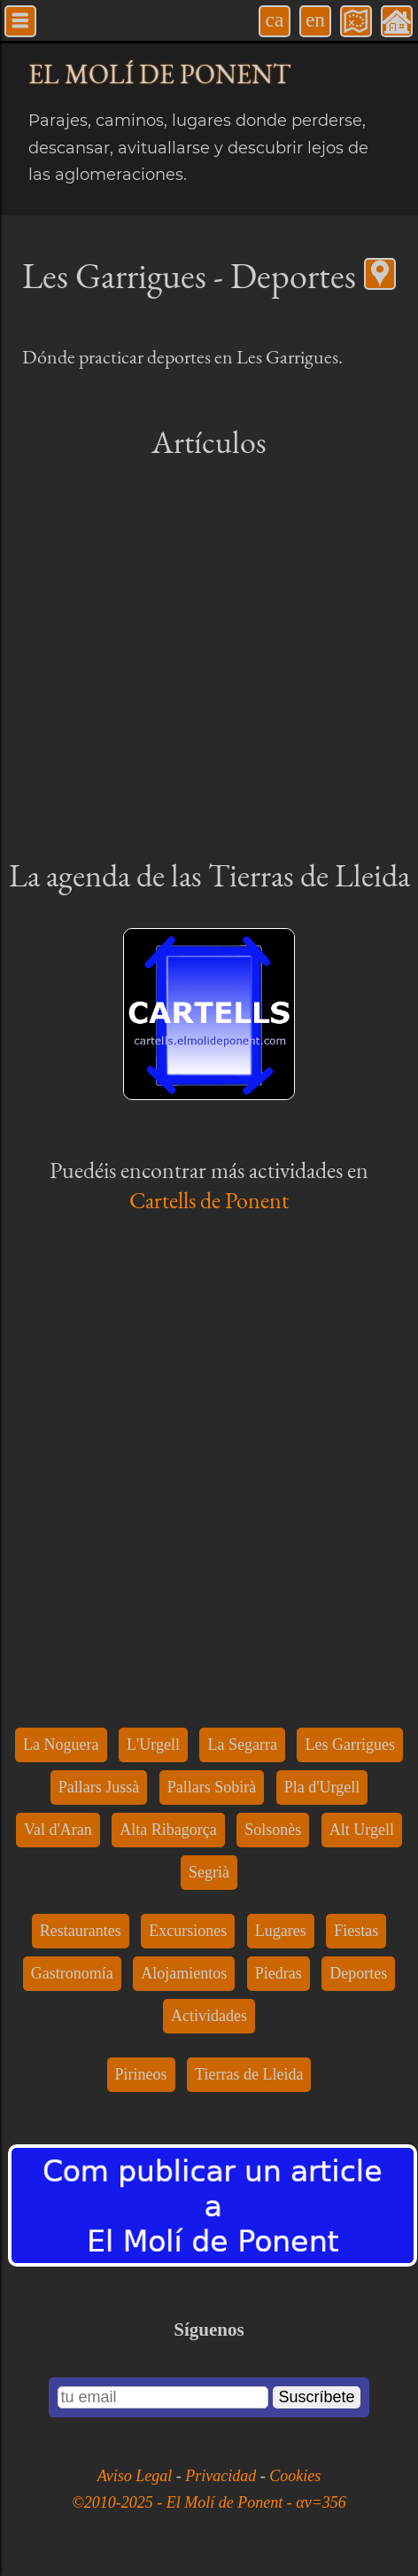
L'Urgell (153, 1744)
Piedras (278, 1973)
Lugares (280, 1931)
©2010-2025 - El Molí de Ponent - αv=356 (209, 2502)
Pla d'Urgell (322, 1787)
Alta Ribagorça (168, 1829)
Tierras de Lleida (249, 2074)
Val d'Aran (58, 1829)
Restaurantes (80, 1931)
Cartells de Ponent (209, 1200)
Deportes (358, 1973)
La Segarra (241, 1744)
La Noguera (60, 1744)
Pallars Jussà (99, 1787)
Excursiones (188, 1931)
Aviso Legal (136, 2476)
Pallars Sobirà (212, 1787)
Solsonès (272, 1829)
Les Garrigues (349, 1744)
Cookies (295, 2476)
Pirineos (141, 2074)
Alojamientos (184, 1973)
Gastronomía (72, 1973)
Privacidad (222, 2476)
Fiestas (356, 1931)
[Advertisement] (209, 657)
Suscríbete (316, 2397)
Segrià (209, 1872)
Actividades (209, 2016)
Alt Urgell (361, 1829)
